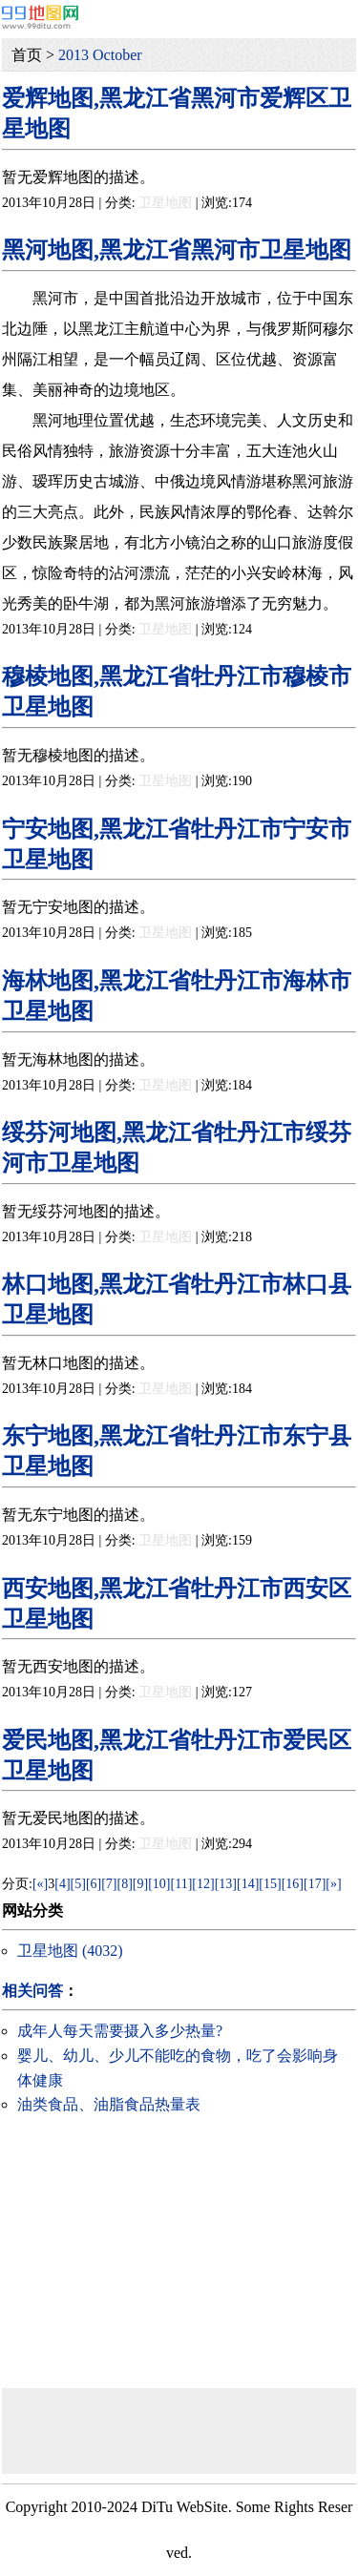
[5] (78, 1884)
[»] (333, 1884)
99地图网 (40, 17)
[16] (293, 1884)
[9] (140, 1884)
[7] (108, 1884)
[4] (62, 1884)
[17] (315, 1884)
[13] (226, 1884)
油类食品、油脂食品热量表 (108, 2104)
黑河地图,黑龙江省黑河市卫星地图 (176, 250)
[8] (125, 1884)
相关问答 (32, 1991)
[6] (93, 1884)
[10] (159, 1884)
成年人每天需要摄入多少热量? (119, 2031)
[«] (40, 1884)
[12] (203, 1884)
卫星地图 (165, 203)
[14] (248, 1884)
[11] (182, 1884)
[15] (270, 1884)
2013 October (100, 55)
